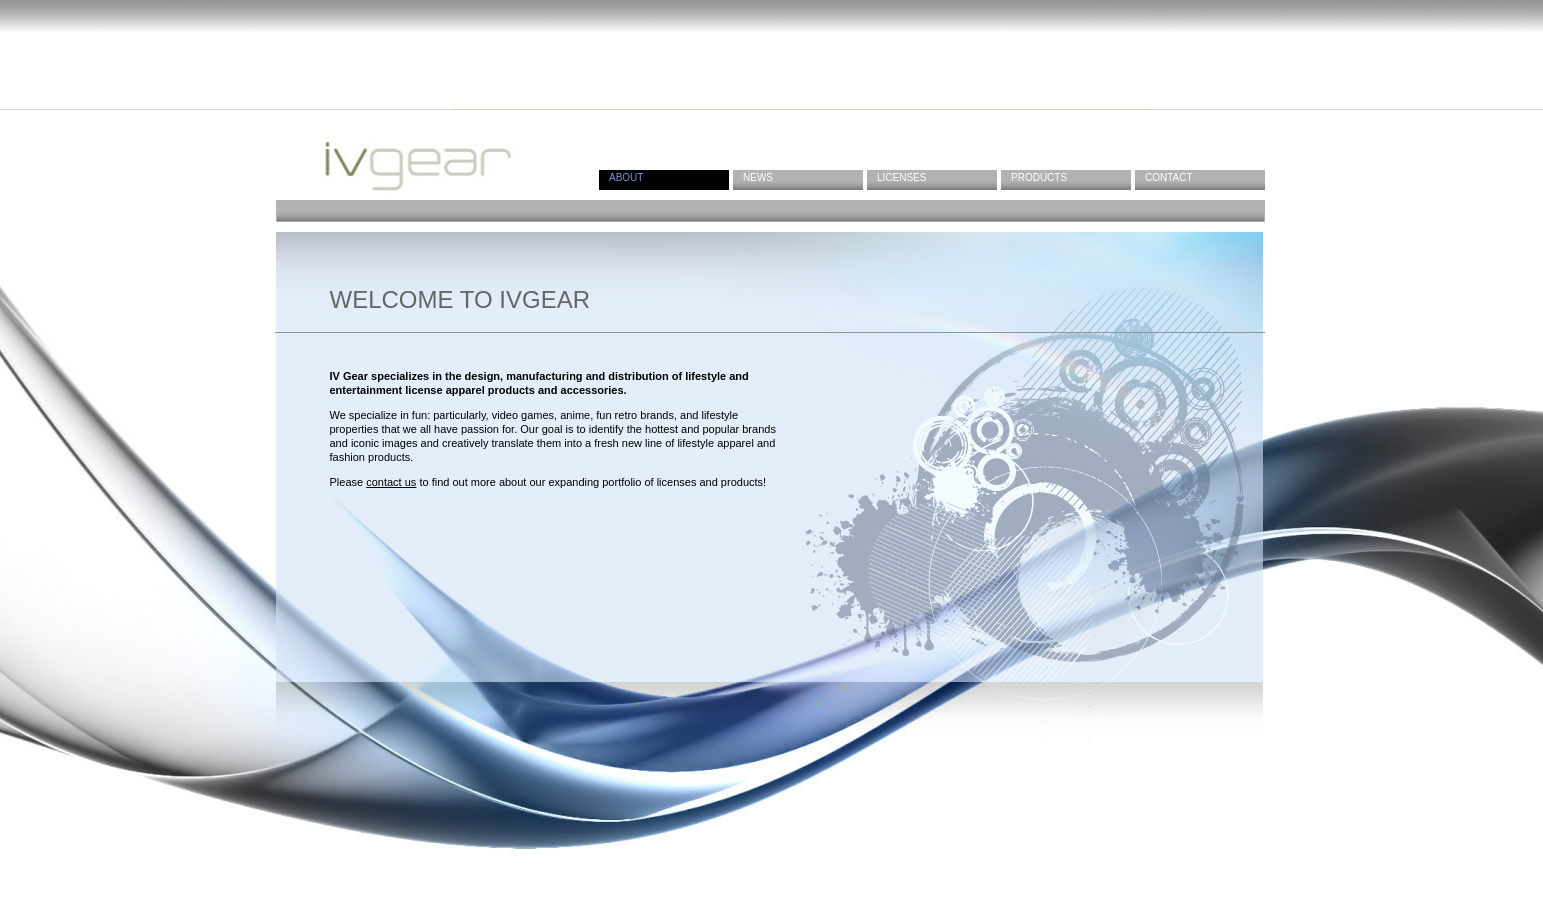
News (758, 177)
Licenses (901, 177)
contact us (391, 482)
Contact (1169, 177)
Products (1039, 177)
